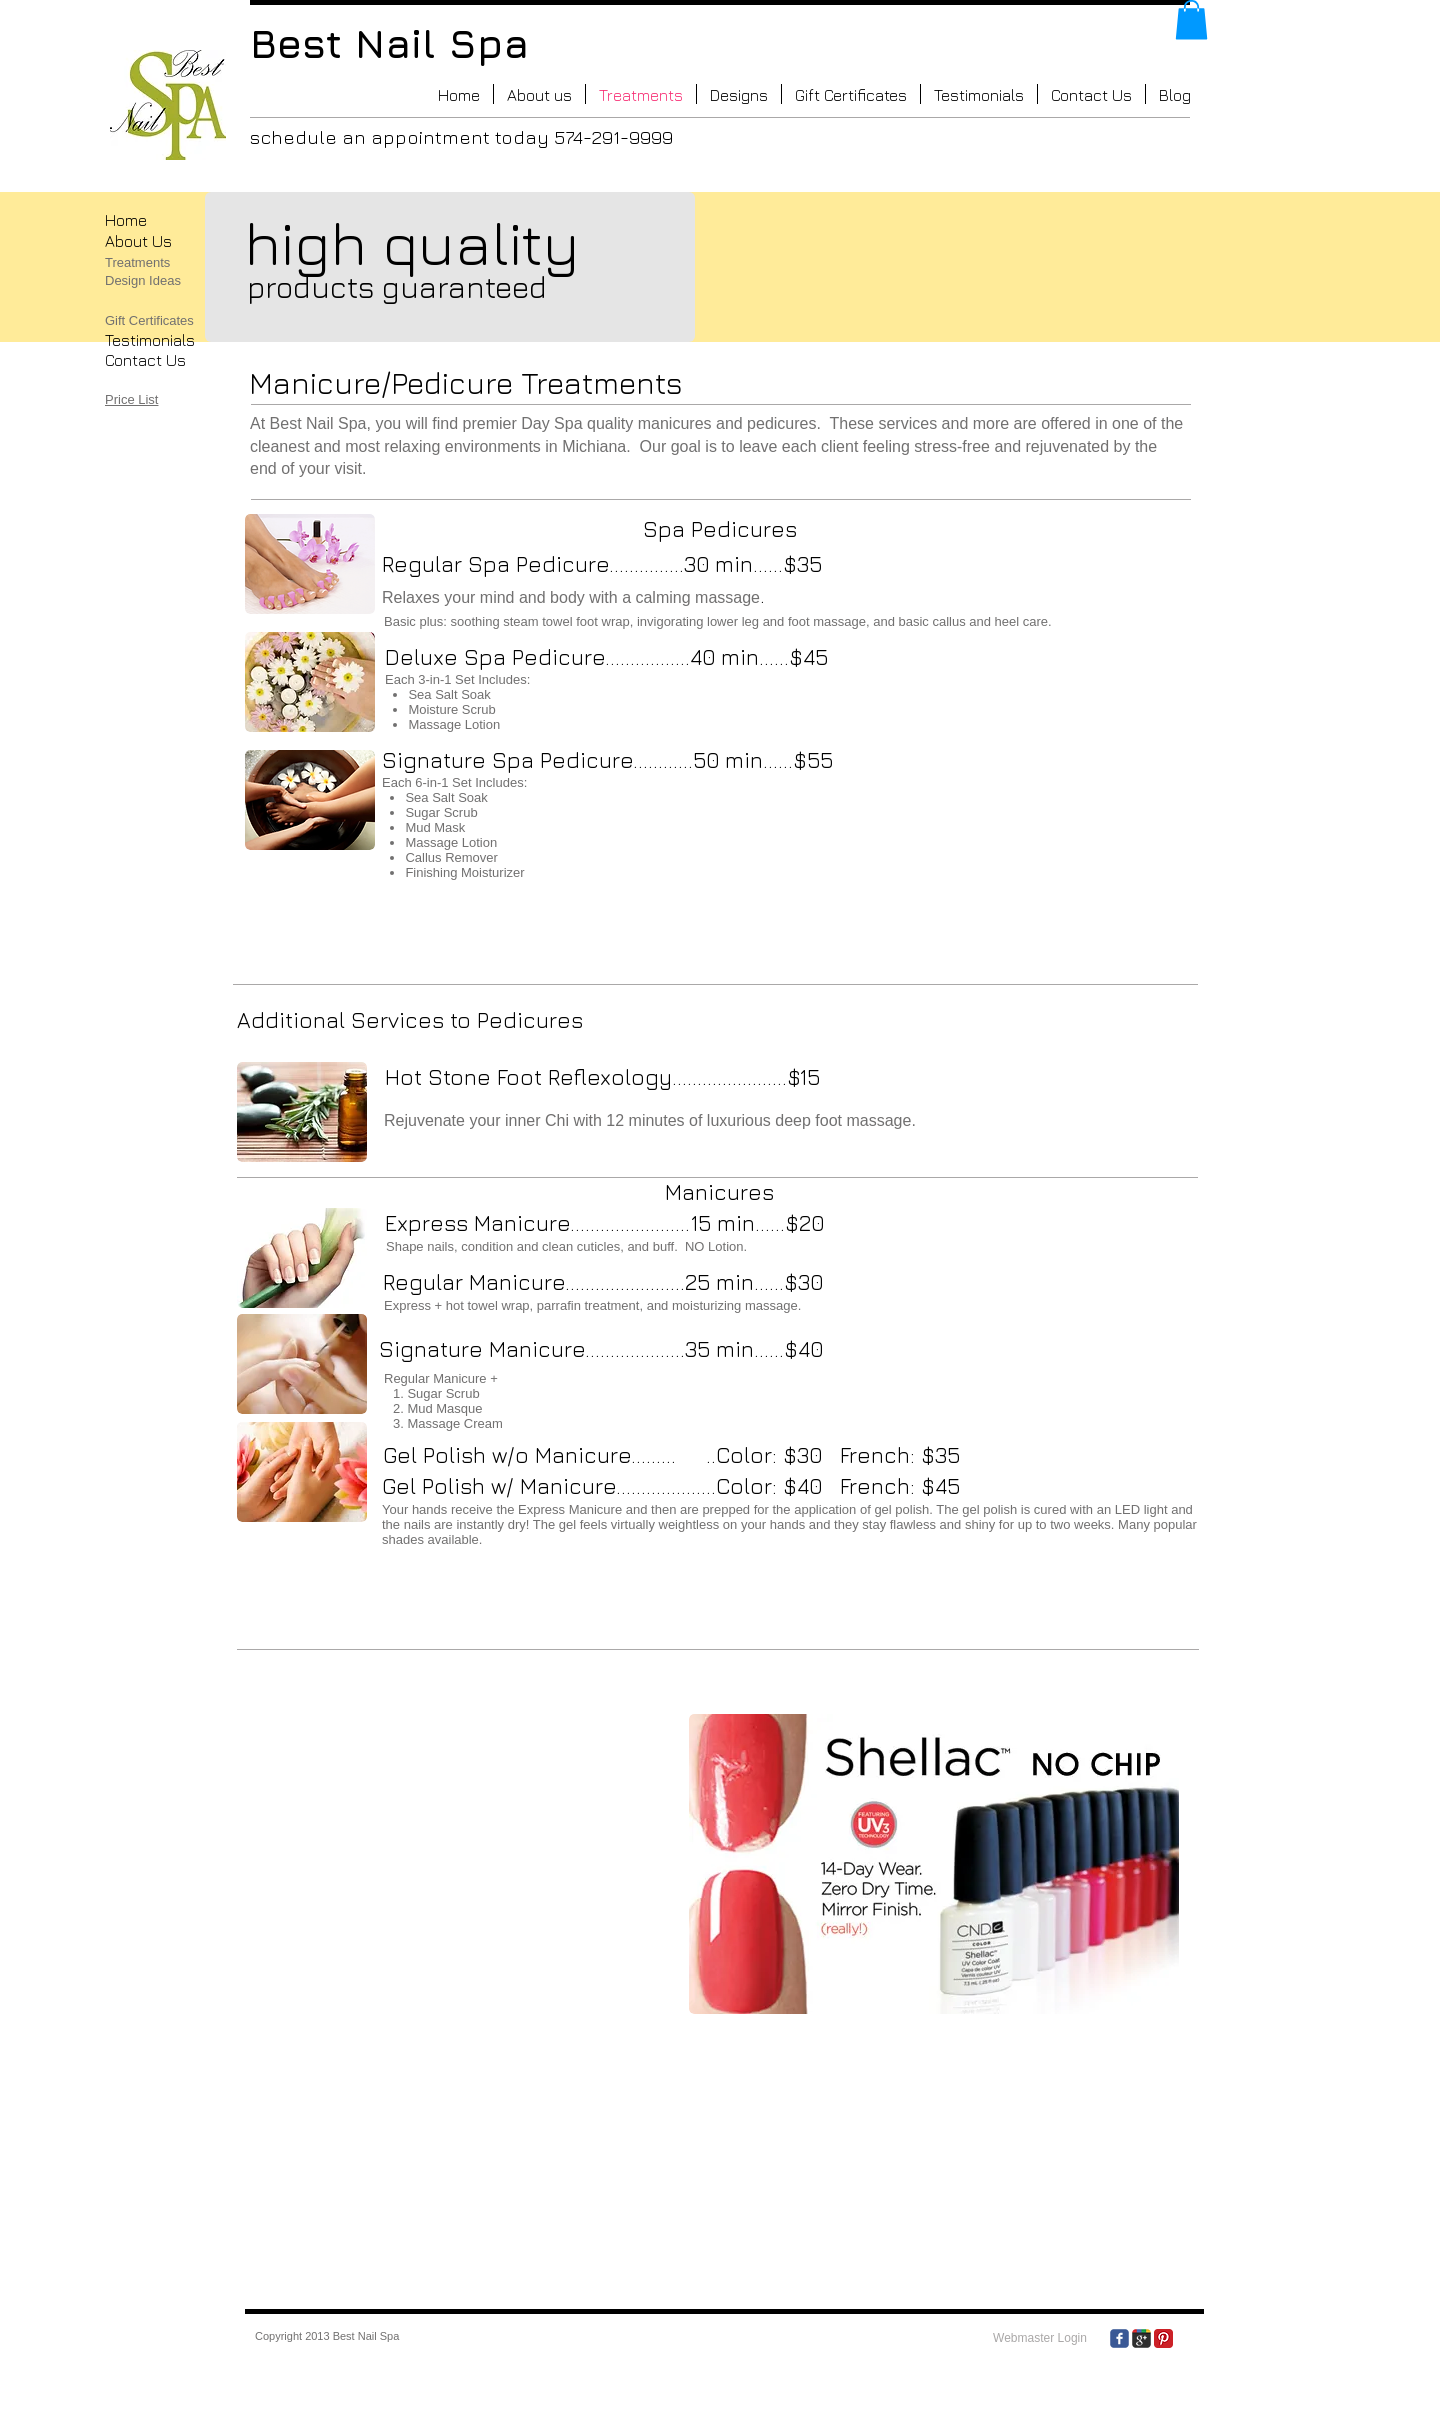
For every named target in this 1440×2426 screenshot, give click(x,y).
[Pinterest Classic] (1163, 2338)
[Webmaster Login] (1040, 2339)
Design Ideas (143, 280)
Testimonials (150, 340)
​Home (126, 220)
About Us (138, 241)
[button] (1191, 19)
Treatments (137, 262)
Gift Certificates (149, 320)
